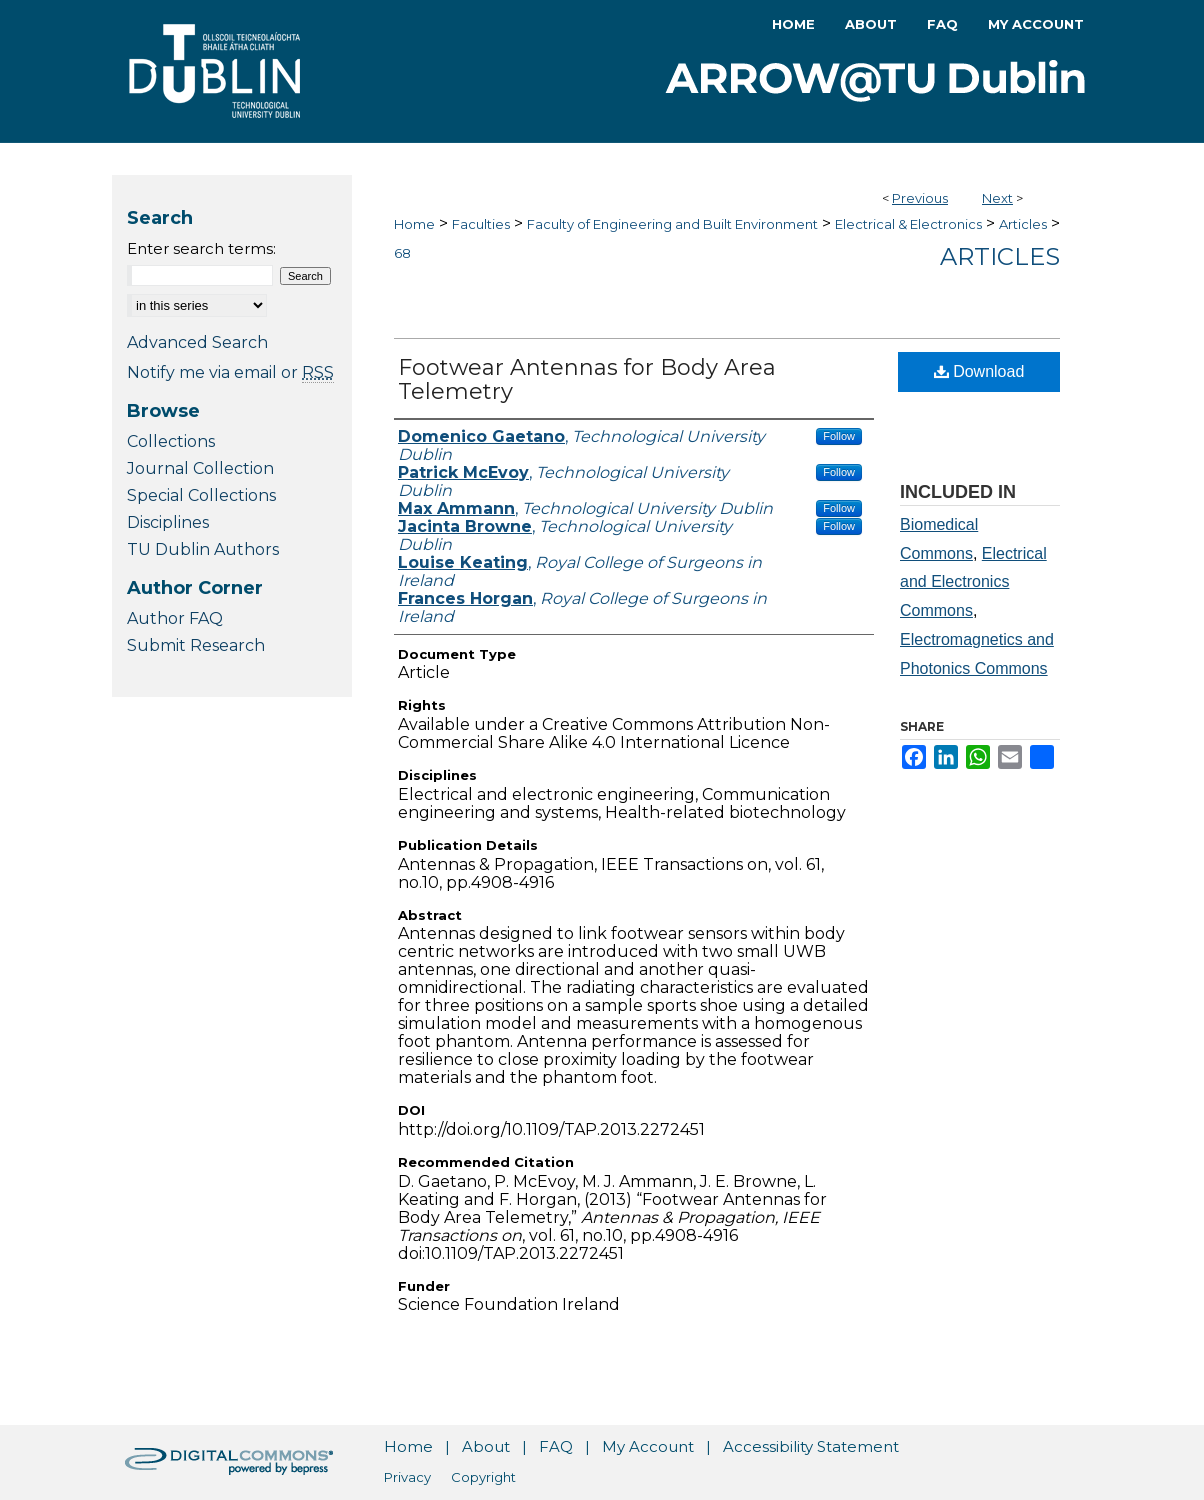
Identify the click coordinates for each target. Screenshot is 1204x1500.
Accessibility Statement (811, 1446)
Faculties (481, 224)
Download (979, 371)
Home (414, 224)
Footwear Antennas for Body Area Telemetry (587, 379)
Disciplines (168, 522)
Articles (1023, 224)
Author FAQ (175, 618)
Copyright (483, 1477)
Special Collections (201, 495)
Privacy (407, 1477)
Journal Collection (200, 468)
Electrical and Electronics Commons (973, 582)
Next (997, 198)
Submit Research (196, 645)
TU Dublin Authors (203, 549)
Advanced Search (197, 342)
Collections (171, 441)
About (486, 1446)
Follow (839, 436)
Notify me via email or (230, 372)
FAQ (556, 1446)
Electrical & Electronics (908, 224)
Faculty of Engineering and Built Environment (672, 224)
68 (402, 253)
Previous (920, 198)
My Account (648, 1446)
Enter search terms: (201, 248)
